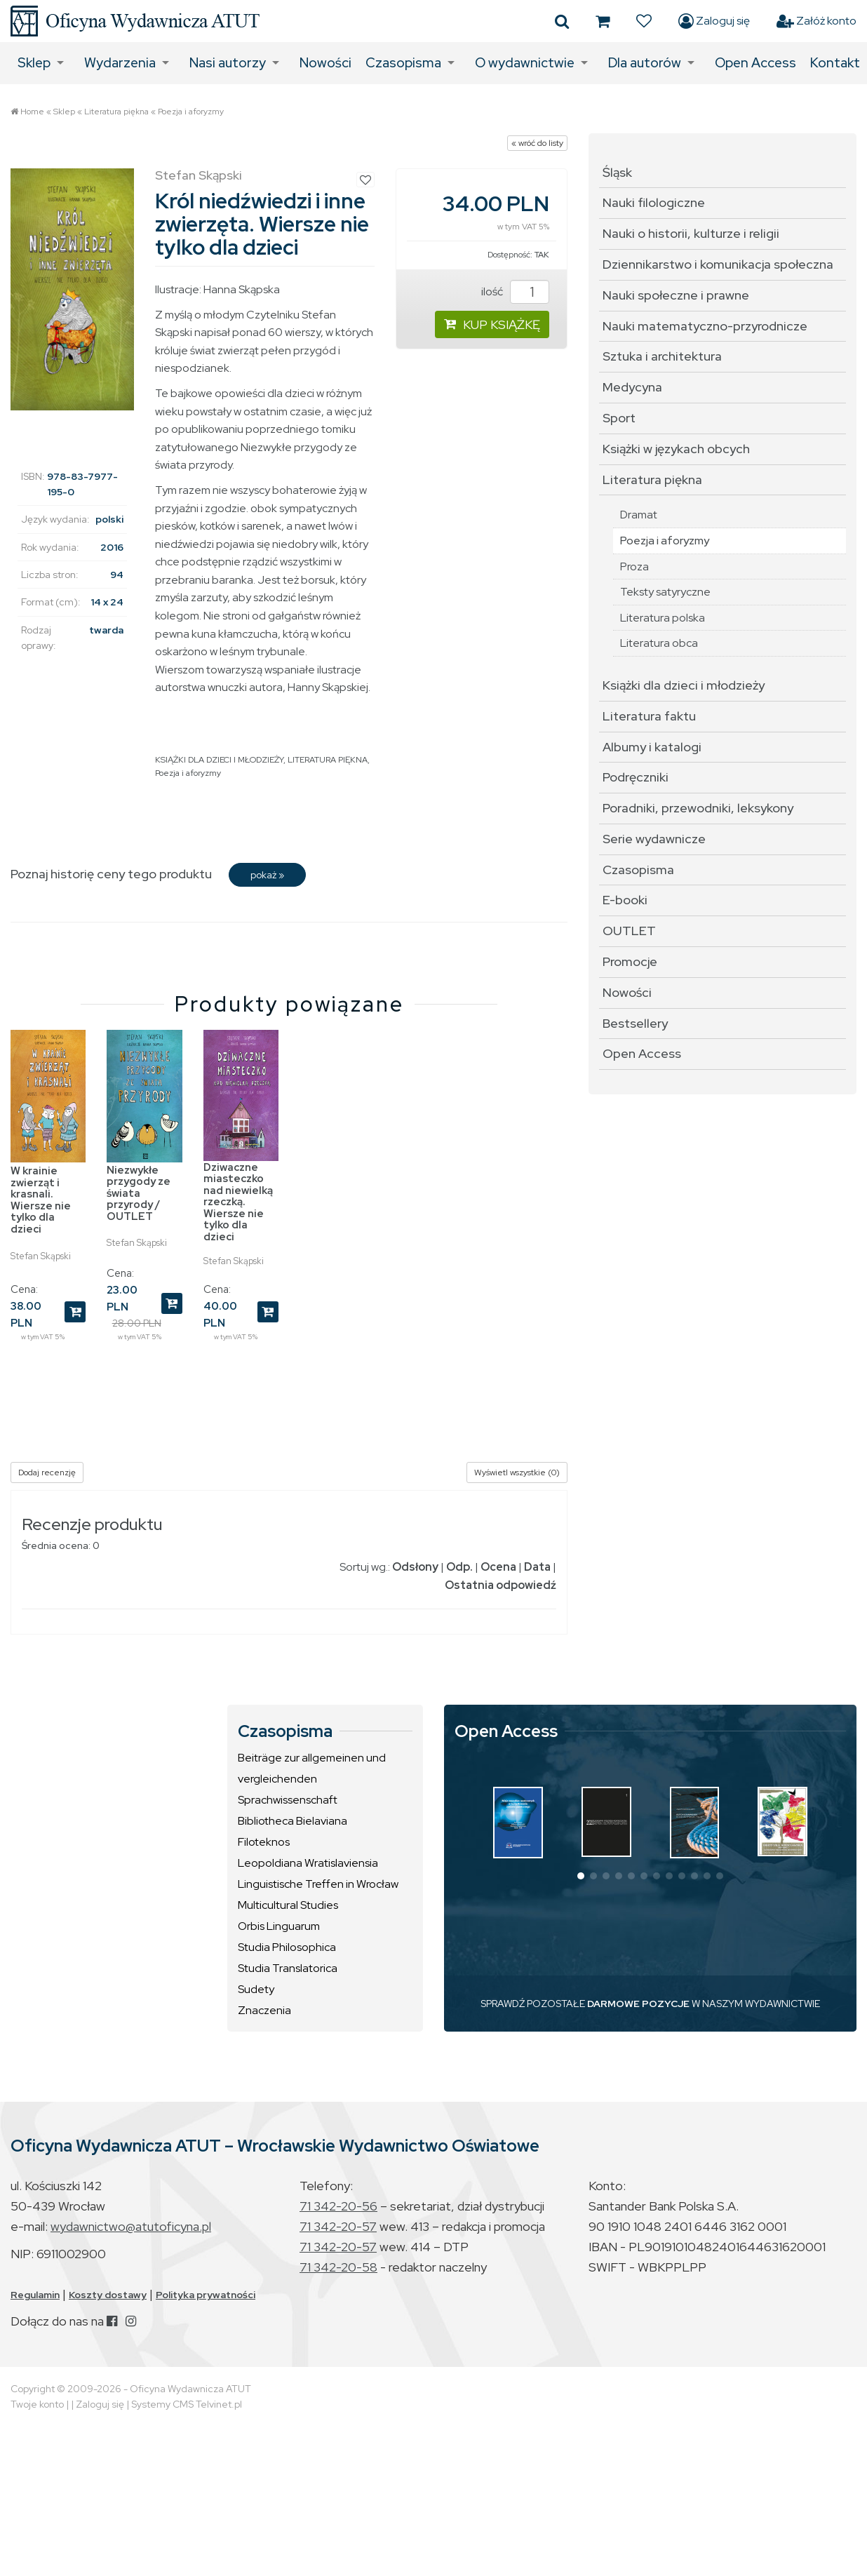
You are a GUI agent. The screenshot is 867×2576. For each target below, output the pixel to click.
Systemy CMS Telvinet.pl (186, 2404)
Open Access (755, 63)
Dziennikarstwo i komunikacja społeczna (718, 264)
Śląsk (617, 172)
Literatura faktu (649, 716)
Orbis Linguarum (279, 1926)
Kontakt (835, 63)
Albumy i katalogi (652, 747)
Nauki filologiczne (654, 202)
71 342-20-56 (338, 2206)
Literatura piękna (116, 111)
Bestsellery (635, 1023)
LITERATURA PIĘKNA (328, 759)
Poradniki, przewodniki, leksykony (698, 808)
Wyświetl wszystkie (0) (517, 1472)
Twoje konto (37, 2404)
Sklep (34, 63)
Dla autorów (644, 63)
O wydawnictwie (524, 63)
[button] (580, 1875)
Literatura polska (662, 617)
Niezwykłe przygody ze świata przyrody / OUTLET (138, 1193)
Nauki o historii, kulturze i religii (691, 233)
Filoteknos (264, 1841)
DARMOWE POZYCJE (638, 2003)
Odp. (459, 1566)
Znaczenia (264, 2010)
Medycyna (632, 387)
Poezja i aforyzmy (191, 111)
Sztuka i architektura (662, 356)
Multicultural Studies (288, 1905)
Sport (619, 418)
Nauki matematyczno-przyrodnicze (705, 326)
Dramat (638, 514)
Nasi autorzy (227, 63)
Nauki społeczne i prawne (676, 295)
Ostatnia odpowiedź (500, 1585)
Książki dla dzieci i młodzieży (684, 685)
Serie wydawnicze (654, 839)
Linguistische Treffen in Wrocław (318, 1884)
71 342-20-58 (338, 2267)
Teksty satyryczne (665, 591)
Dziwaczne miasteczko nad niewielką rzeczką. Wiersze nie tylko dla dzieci (238, 1202)
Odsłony (415, 1566)
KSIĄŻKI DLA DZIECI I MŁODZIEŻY (219, 759)
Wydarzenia (120, 63)
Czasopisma (403, 63)
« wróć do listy (537, 143)
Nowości (325, 63)
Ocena (498, 1566)
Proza (634, 566)
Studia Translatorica (287, 1968)
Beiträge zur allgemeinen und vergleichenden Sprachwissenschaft (312, 1778)
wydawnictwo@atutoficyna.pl (131, 2226)
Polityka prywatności (205, 2294)
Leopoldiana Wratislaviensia (308, 1863)
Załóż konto (816, 21)
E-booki (625, 900)
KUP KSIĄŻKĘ (492, 324)
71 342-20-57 (338, 2226)
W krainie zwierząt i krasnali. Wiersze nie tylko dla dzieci (41, 1200)
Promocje (630, 961)
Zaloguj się (714, 21)
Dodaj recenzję (47, 1472)
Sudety (256, 1989)
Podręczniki (635, 777)
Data (537, 1566)
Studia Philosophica (287, 1947)
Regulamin (35, 2294)
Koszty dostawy (108, 2294)
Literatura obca (659, 643)
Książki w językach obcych (676, 449)
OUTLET (629, 931)
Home (32, 111)
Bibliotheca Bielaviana (292, 1820)
